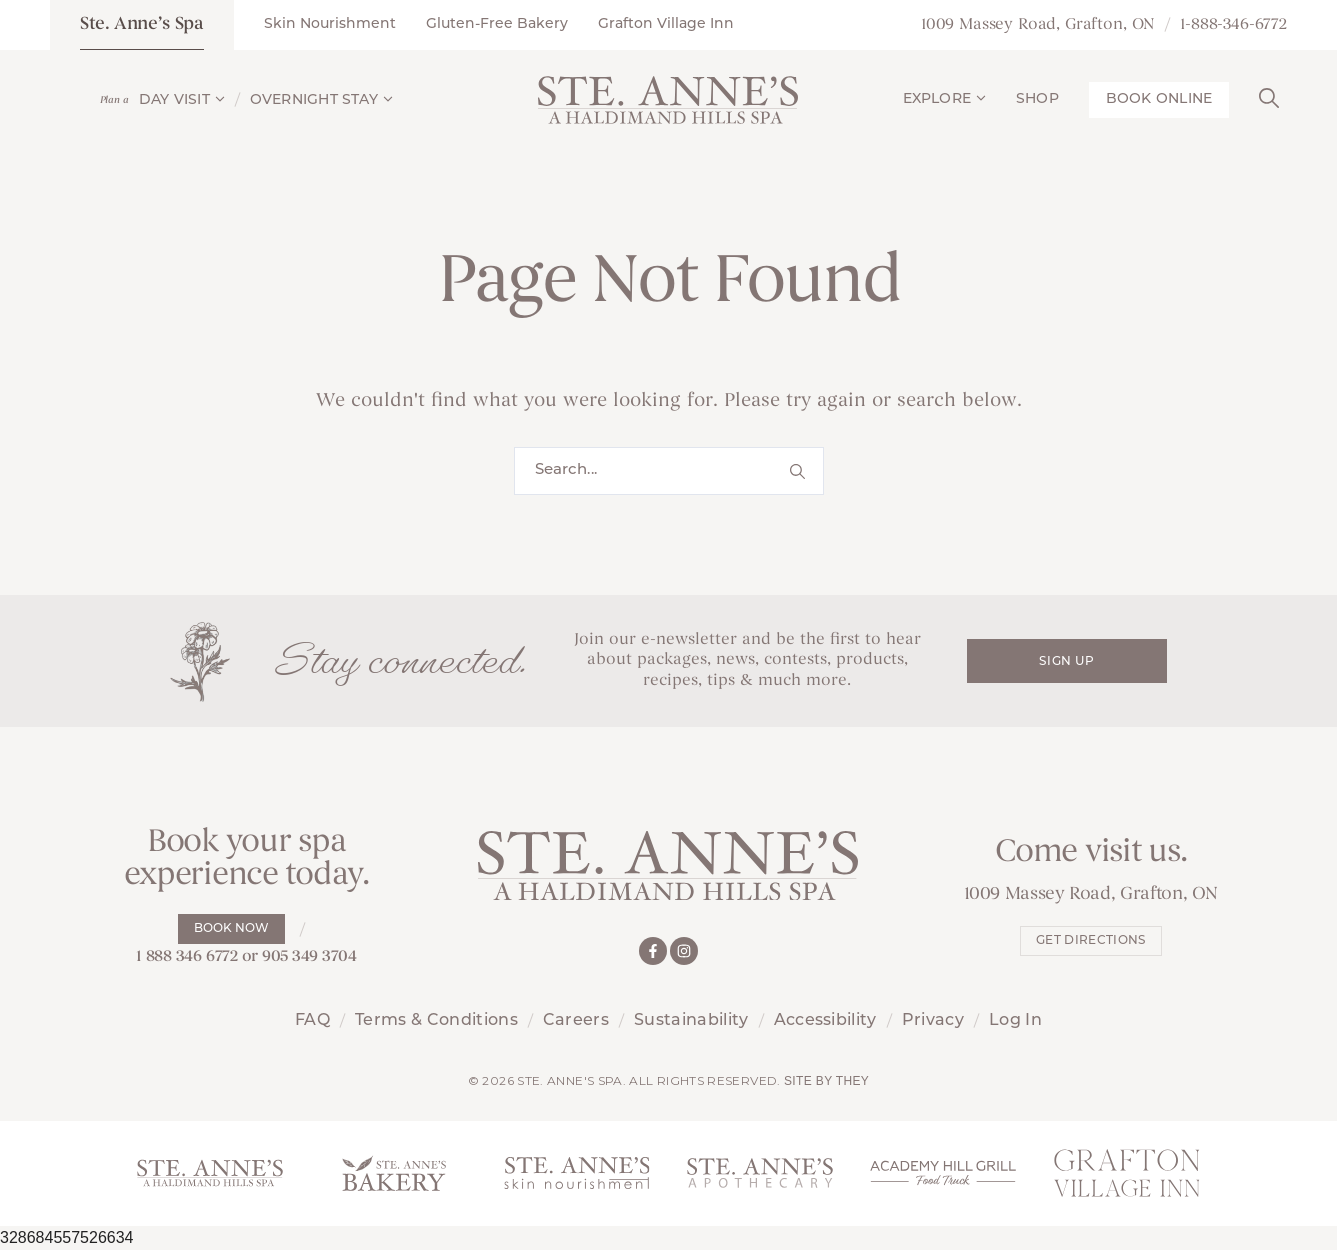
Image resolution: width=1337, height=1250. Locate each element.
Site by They (826, 1081)
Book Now (231, 929)
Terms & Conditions (436, 1021)
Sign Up (1066, 662)
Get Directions (1091, 941)
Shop (1037, 99)
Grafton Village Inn (666, 24)
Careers (576, 1021)
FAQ (312, 1021)
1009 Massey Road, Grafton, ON (1038, 25)
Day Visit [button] (182, 100)
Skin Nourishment (330, 24)
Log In (1015, 1021)
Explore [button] (944, 99)
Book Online (1159, 99)
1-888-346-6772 (1233, 25)
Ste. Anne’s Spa (142, 24)
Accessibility (825, 1021)
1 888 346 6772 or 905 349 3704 (246, 957)
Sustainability (691, 1021)
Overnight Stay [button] (321, 100)
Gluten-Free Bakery (497, 24)
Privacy (933, 1021)
